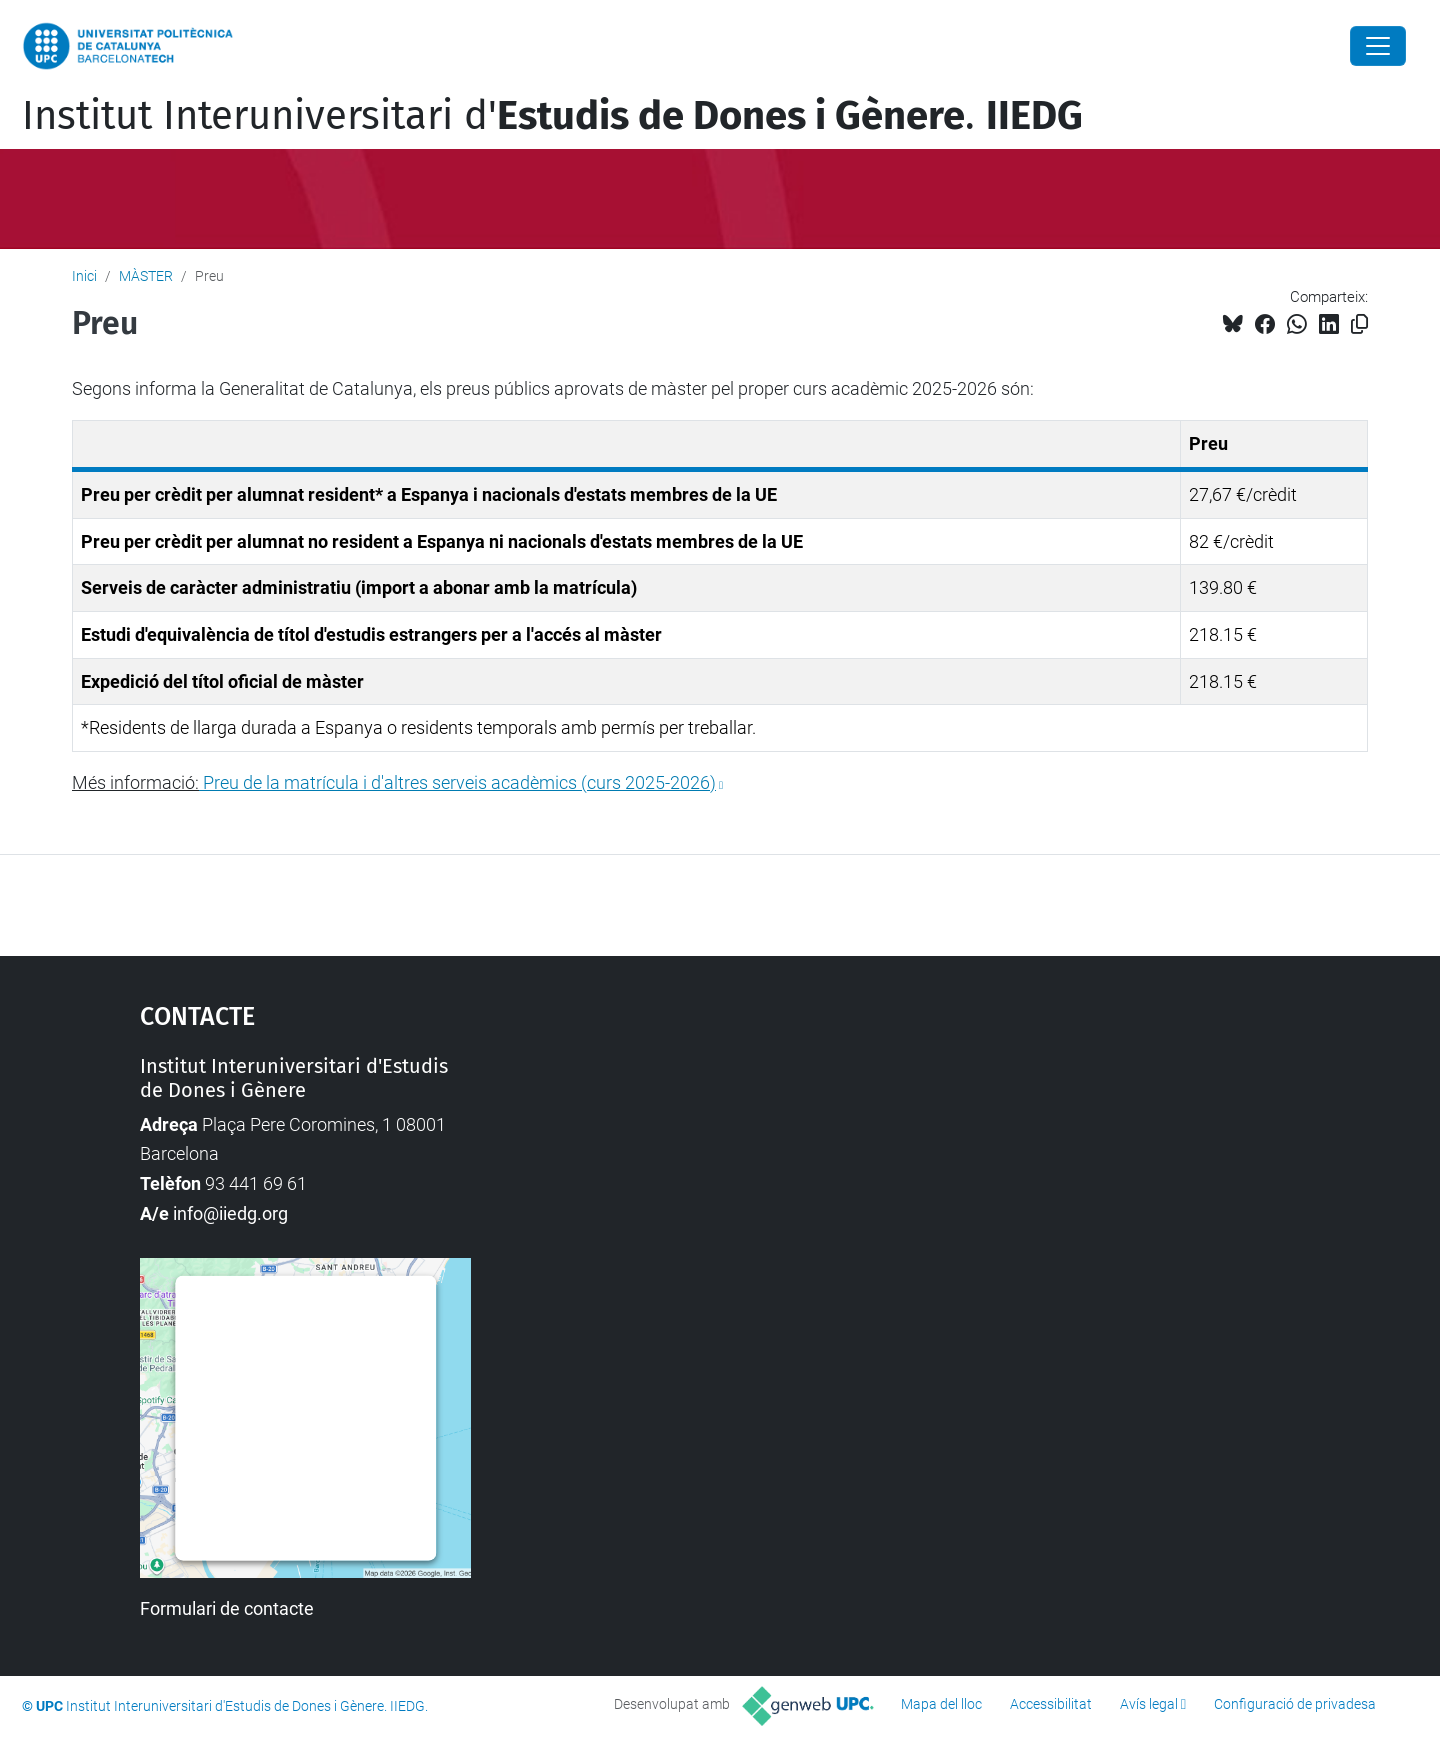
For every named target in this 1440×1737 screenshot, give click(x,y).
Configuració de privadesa (1295, 1704)
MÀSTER (146, 276)
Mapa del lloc (941, 1704)
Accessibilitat (1051, 1704)
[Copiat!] (1359, 324)
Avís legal (1149, 1704)
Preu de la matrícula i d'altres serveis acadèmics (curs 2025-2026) (459, 782)
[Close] (1378, 46)
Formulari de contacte (227, 1608)
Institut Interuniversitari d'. (552, 116)
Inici (84, 276)
